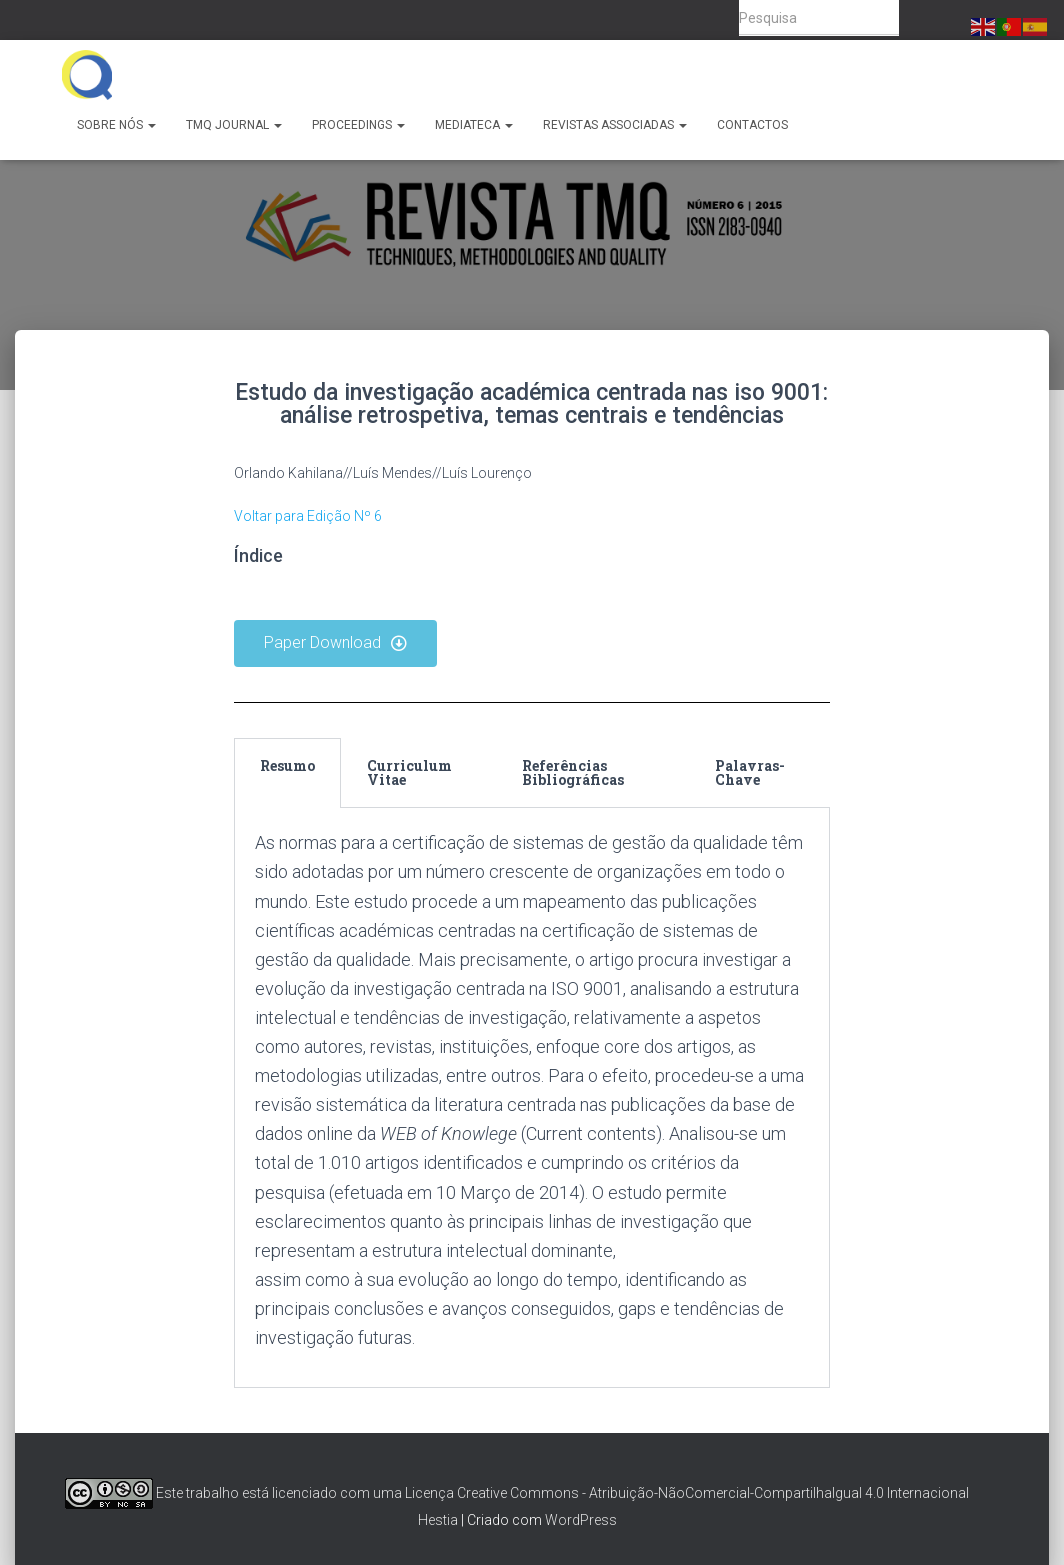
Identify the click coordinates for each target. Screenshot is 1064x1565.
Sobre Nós (116, 125)
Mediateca (474, 125)
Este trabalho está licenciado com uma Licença (259, 1493)
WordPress (581, 1520)
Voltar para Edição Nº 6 (308, 516)
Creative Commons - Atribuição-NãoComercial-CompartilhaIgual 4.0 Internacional (713, 1493)
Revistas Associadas (615, 125)
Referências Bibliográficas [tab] (573, 772)
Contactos (752, 125)
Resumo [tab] (287, 765)
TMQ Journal (234, 125)
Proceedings (358, 125)
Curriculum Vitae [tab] (409, 772)
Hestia (438, 1520)
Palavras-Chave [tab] (750, 772)
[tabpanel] (532, 1098)
